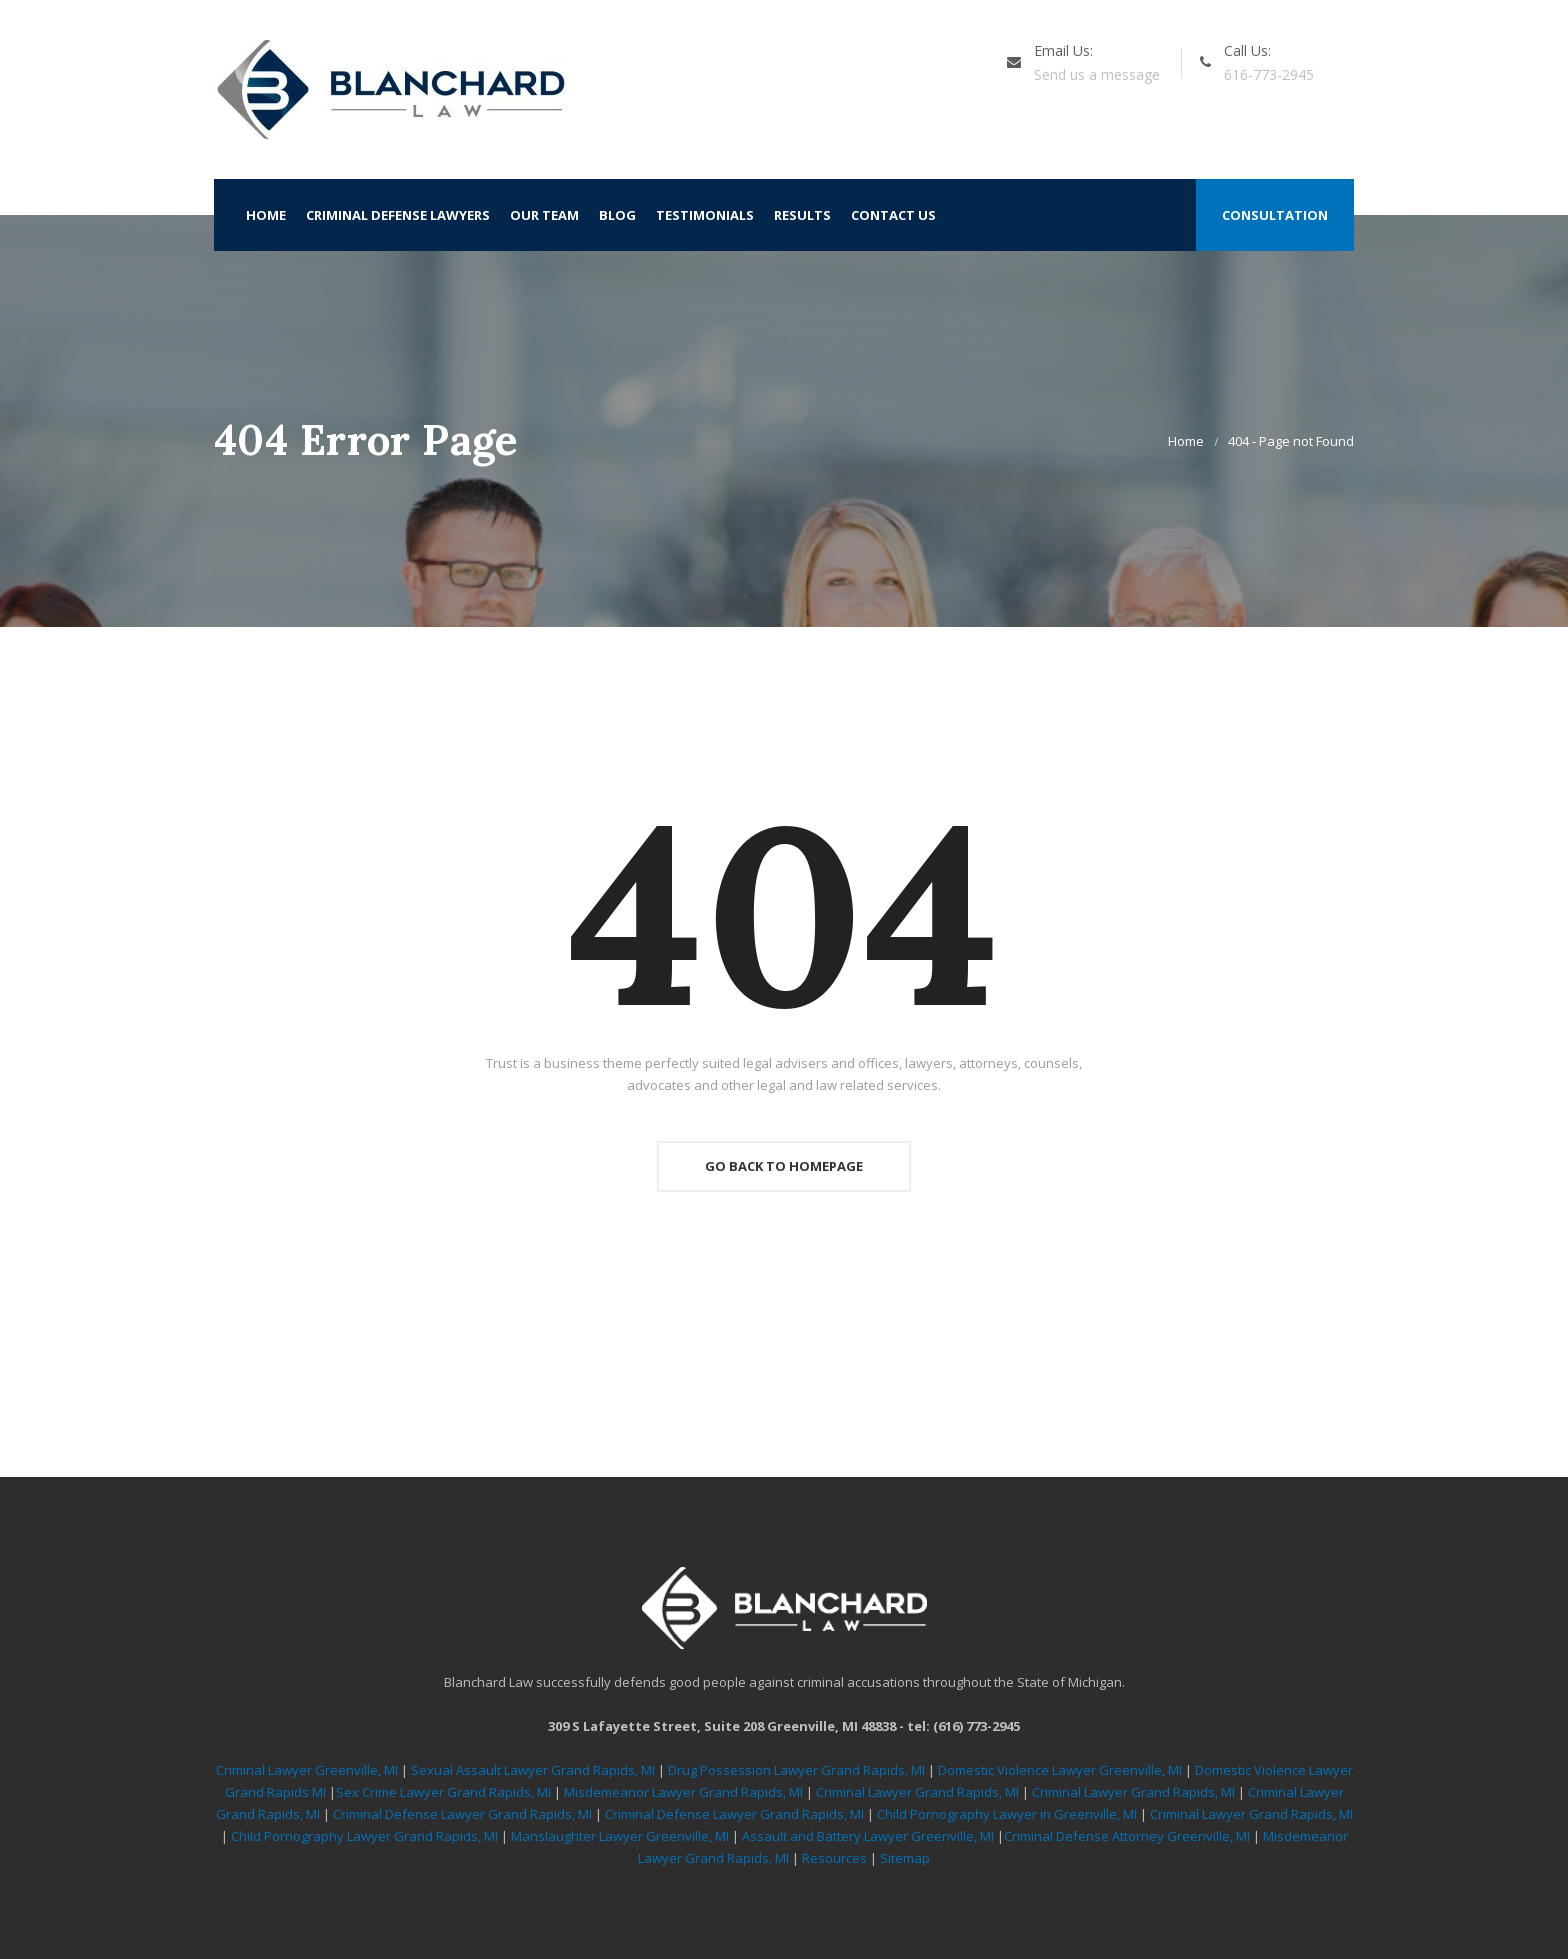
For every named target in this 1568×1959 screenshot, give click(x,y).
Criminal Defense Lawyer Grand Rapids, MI (462, 1814)
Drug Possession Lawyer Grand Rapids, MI (796, 1770)
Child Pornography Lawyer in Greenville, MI (1008, 1814)
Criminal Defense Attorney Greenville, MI (1128, 1836)
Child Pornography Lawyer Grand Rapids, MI (366, 1836)
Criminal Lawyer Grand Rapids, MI (917, 1792)
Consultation (1275, 215)
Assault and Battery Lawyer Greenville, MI (869, 1836)
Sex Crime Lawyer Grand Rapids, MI (443, 1792)
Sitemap (905, 1858)
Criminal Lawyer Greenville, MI (307, 1770)
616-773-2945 (1269, 74)
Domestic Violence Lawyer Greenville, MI (1060, 1770)
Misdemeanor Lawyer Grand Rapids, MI (683, 1792)
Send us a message (1097, 74)
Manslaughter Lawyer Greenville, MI (621, 1836)
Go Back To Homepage (784, 1166)
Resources (834, 1858)
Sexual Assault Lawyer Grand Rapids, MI (533, 1770)
